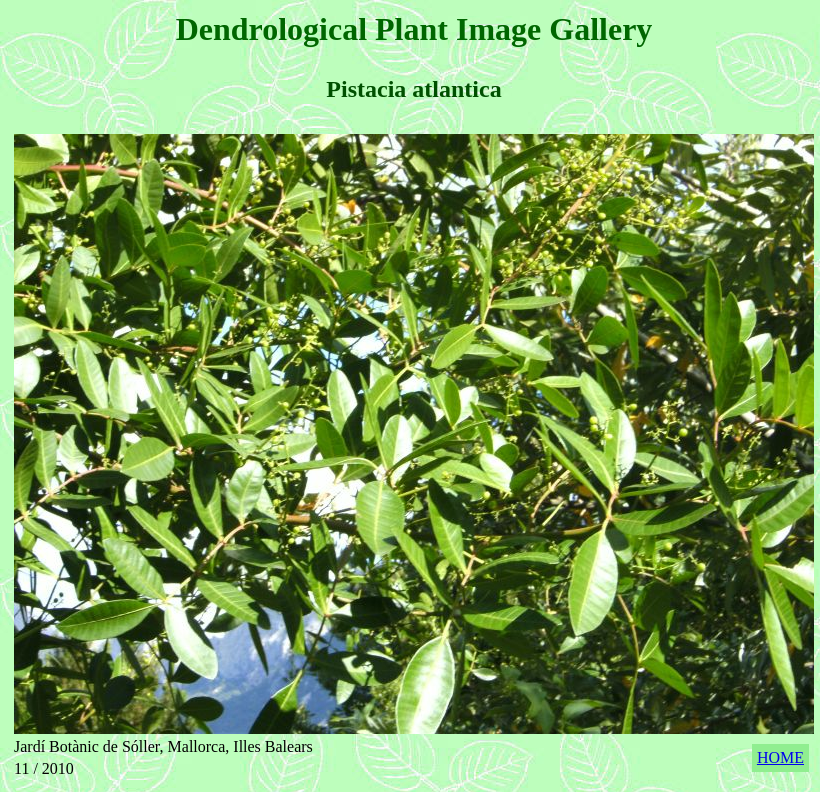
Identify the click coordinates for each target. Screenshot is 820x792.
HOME (780, 757)
